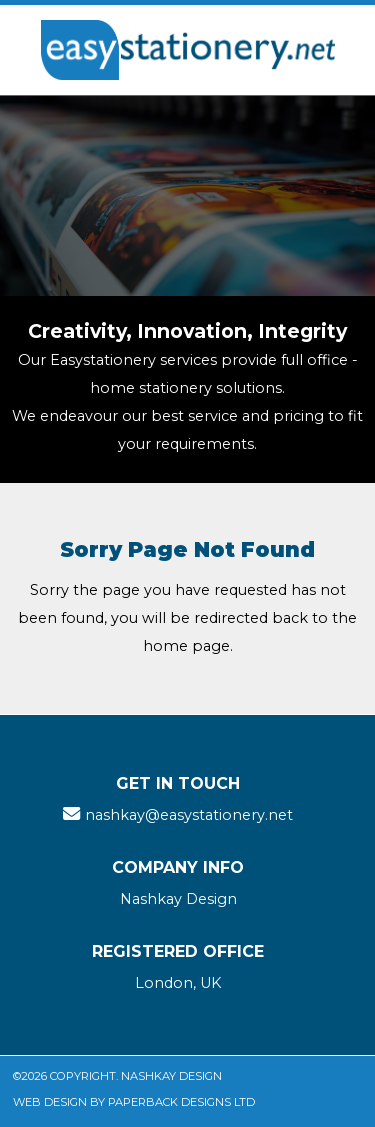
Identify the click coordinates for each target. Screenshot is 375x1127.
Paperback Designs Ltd (181, 1102)
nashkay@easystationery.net (189, 815)
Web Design (50, 1102)
